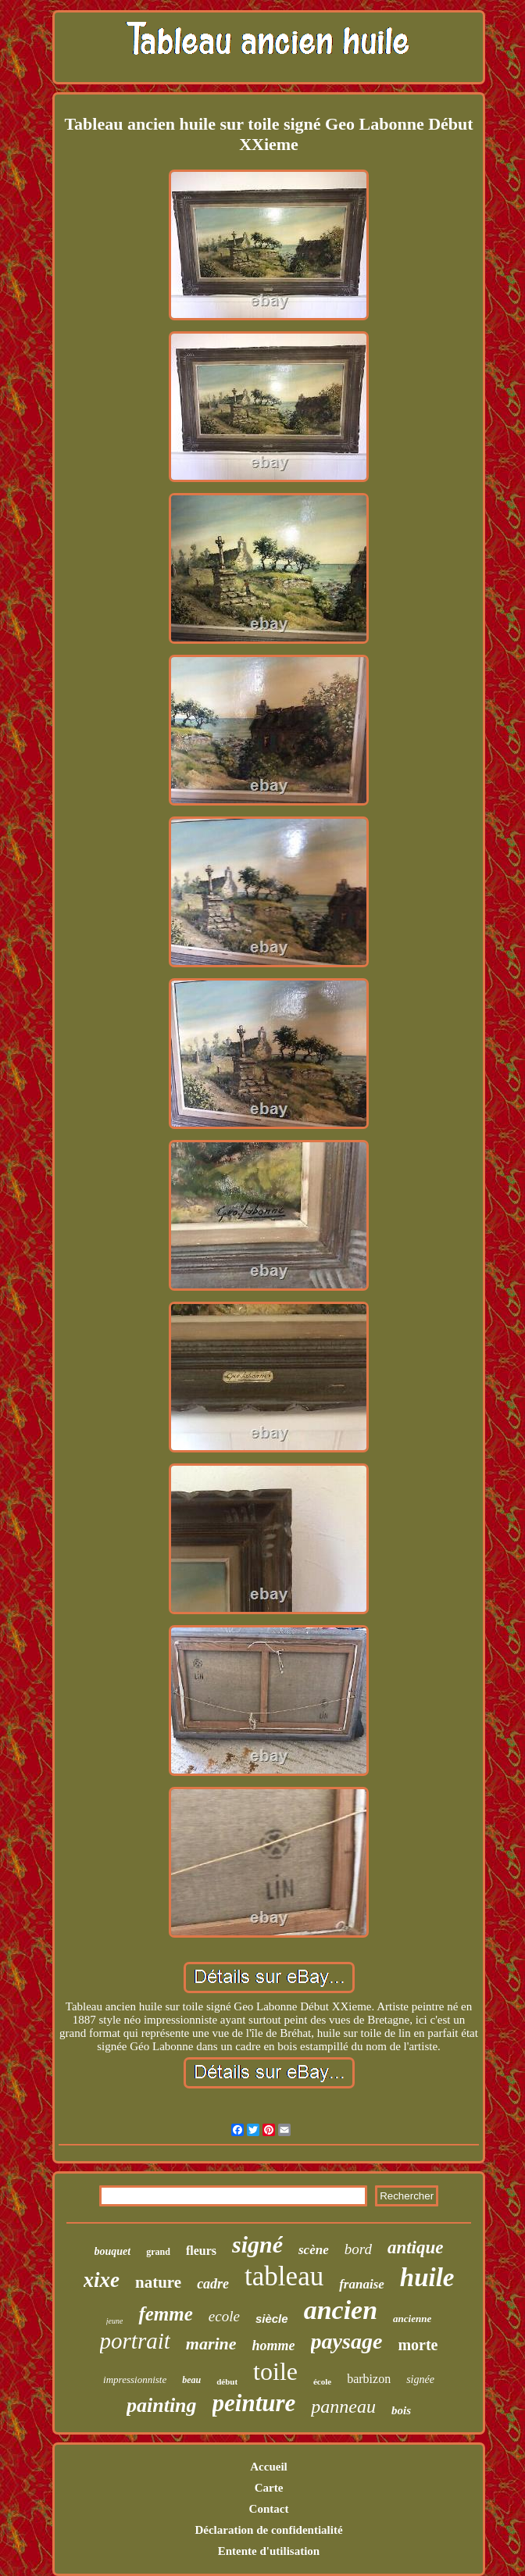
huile (427, 2277)
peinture (254, 2403)
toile (275, 2371)
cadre (213, 2284)
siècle (271, 2318)
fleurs (201, 2250)
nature (158, 2282)
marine (211, 2343)
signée (420, 2379)
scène (313, 2249)
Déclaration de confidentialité (268, 2530)
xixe (102, 2280)
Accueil (268, 2466)
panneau (343, 2406)
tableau (284, 2276)
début (227, 2381)
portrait (135, 2340)
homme (273, 2345)
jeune (114, 2321)
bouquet (113, 2251)
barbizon (369, 2378)
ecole (224, 2316)
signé (257, 2244)
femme (165, 2313)
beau (191, 2379)
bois (401, 2410)
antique (416, 2247)
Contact (269, 2509)
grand (158, 2251)
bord (358, 2249)
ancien (340, 2310)
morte (418, 2344)
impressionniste (134, 2379)
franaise (361, 2284)
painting (162, 2405)
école (322, 2381)
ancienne (412, 2318)
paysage (347, 2341)
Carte (269, 2487)
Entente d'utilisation (269, 2551)
